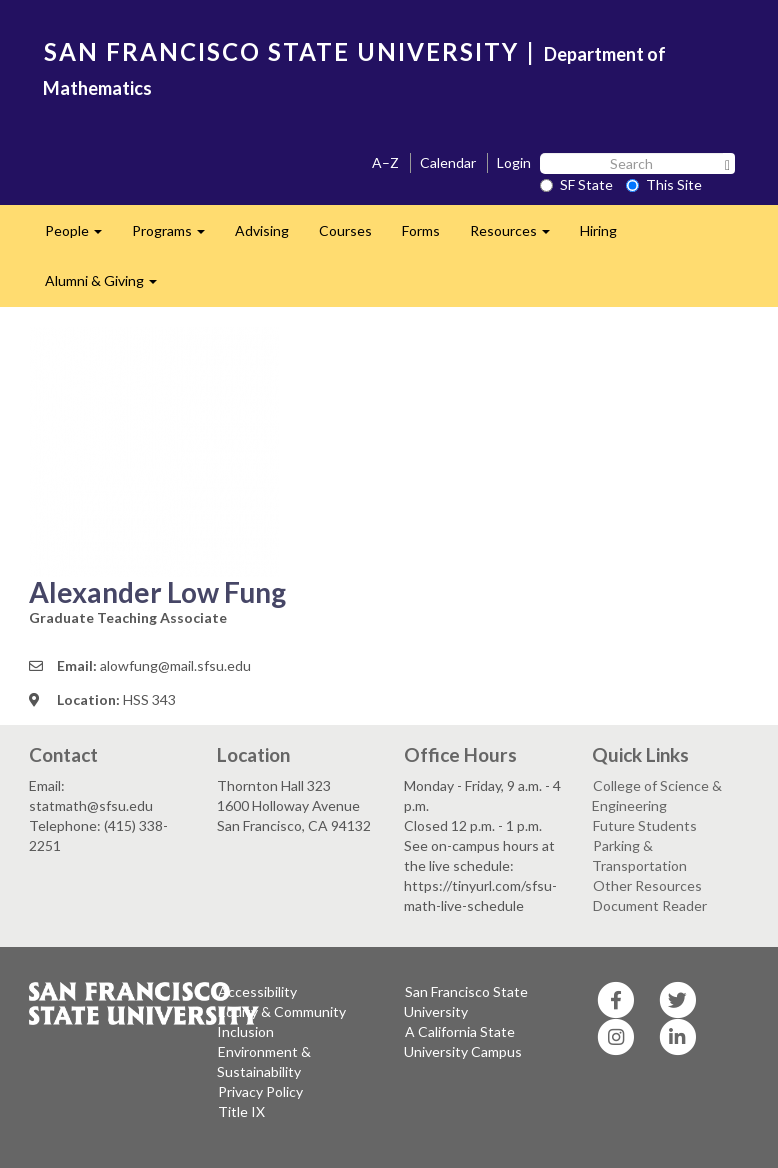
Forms (421, 230)
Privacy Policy (260, 1091)
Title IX (241, 1111)
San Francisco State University (466, 1001)
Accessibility (257, 991)
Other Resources (647, 885)
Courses (345, 230)
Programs (176, 236)
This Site (664, 184)
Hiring (598, 230)
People (81, 236)
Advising (262, 230)
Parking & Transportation (639, 855)
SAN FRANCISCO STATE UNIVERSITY (281, 51)
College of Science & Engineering (657, 795)
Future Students (645, 825)
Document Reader (650, 905)
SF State (576, 184)
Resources (517, 236)
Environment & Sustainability (264, 1061)
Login (514, 162)
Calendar (448, 162)
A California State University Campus (463, 1041)
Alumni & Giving (108, 286)
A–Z (385, 162)
